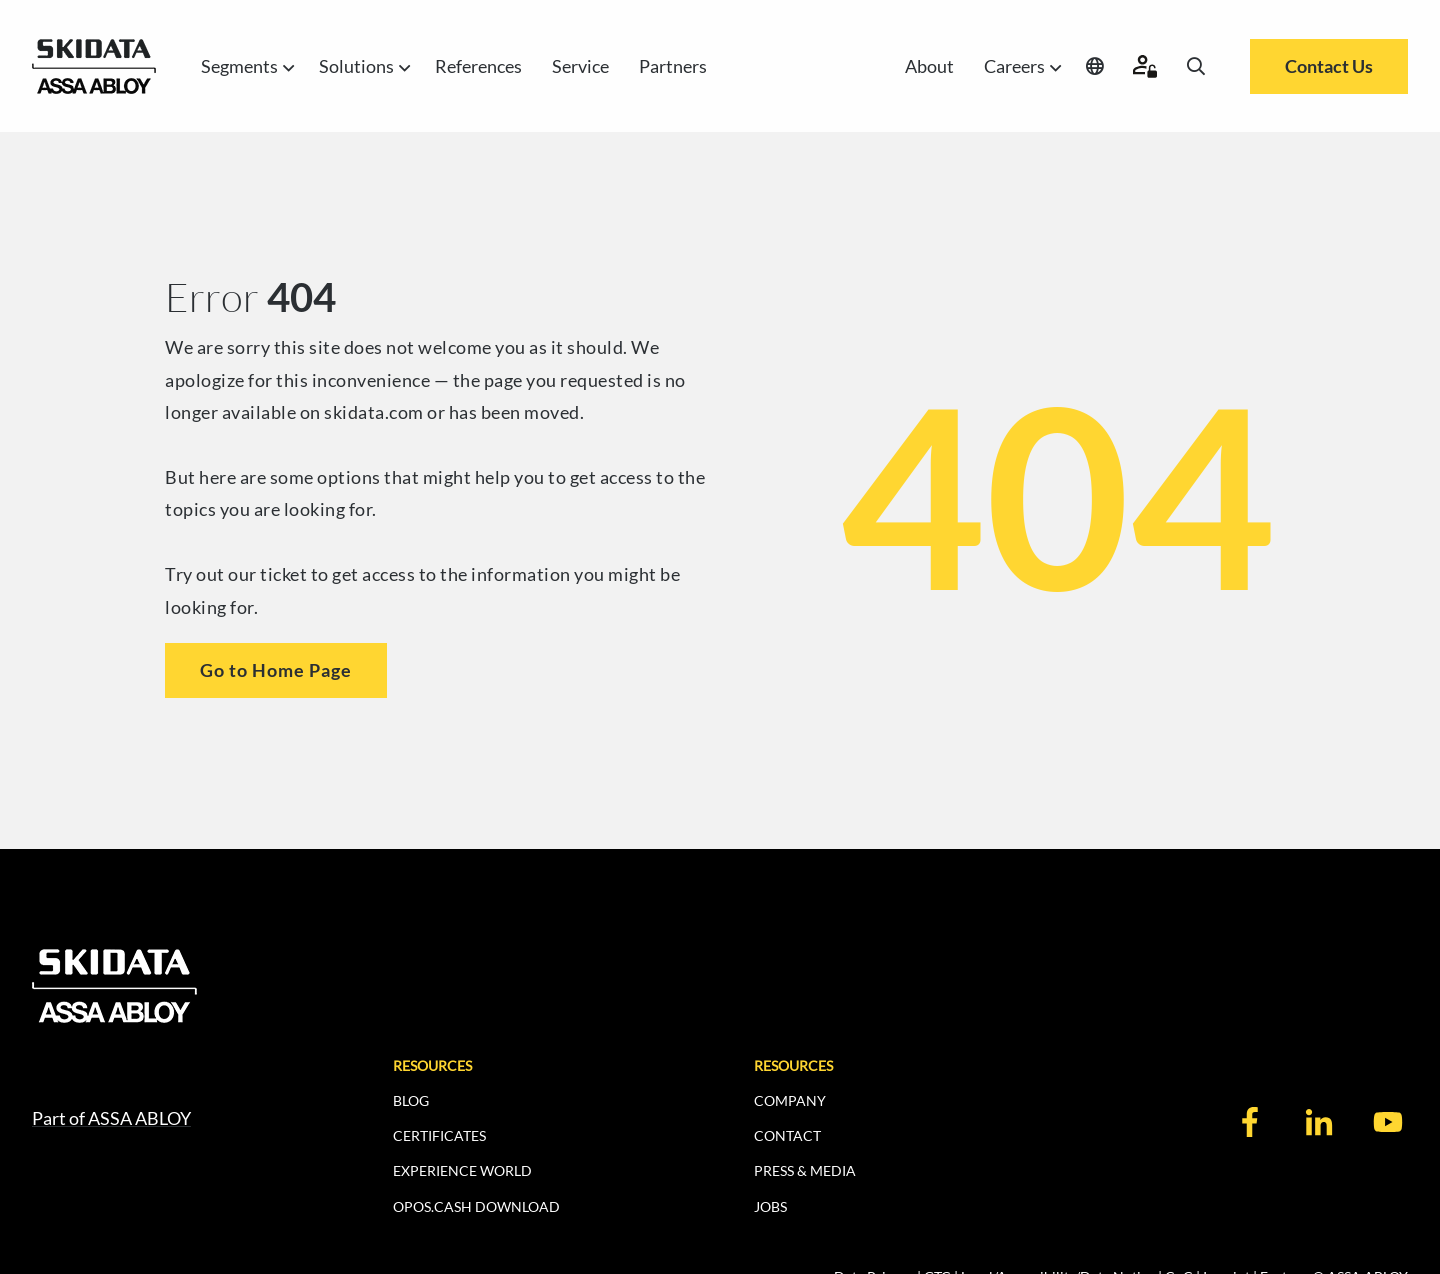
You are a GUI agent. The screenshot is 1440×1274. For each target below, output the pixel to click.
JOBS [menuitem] (770, 1206)
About (929, 66)
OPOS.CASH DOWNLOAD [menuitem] (476, 1206)
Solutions (362, 66)
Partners (673, 66)
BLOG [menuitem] (411, 1100)
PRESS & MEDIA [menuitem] (805, 1170)
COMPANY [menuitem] (790, 1100)
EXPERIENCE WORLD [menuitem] (462, 1170)
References (478, 66)
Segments (245, 66)
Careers (1020, 66)
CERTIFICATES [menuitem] (439, 1135)
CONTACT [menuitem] (787, 1135)
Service (580, 66)
